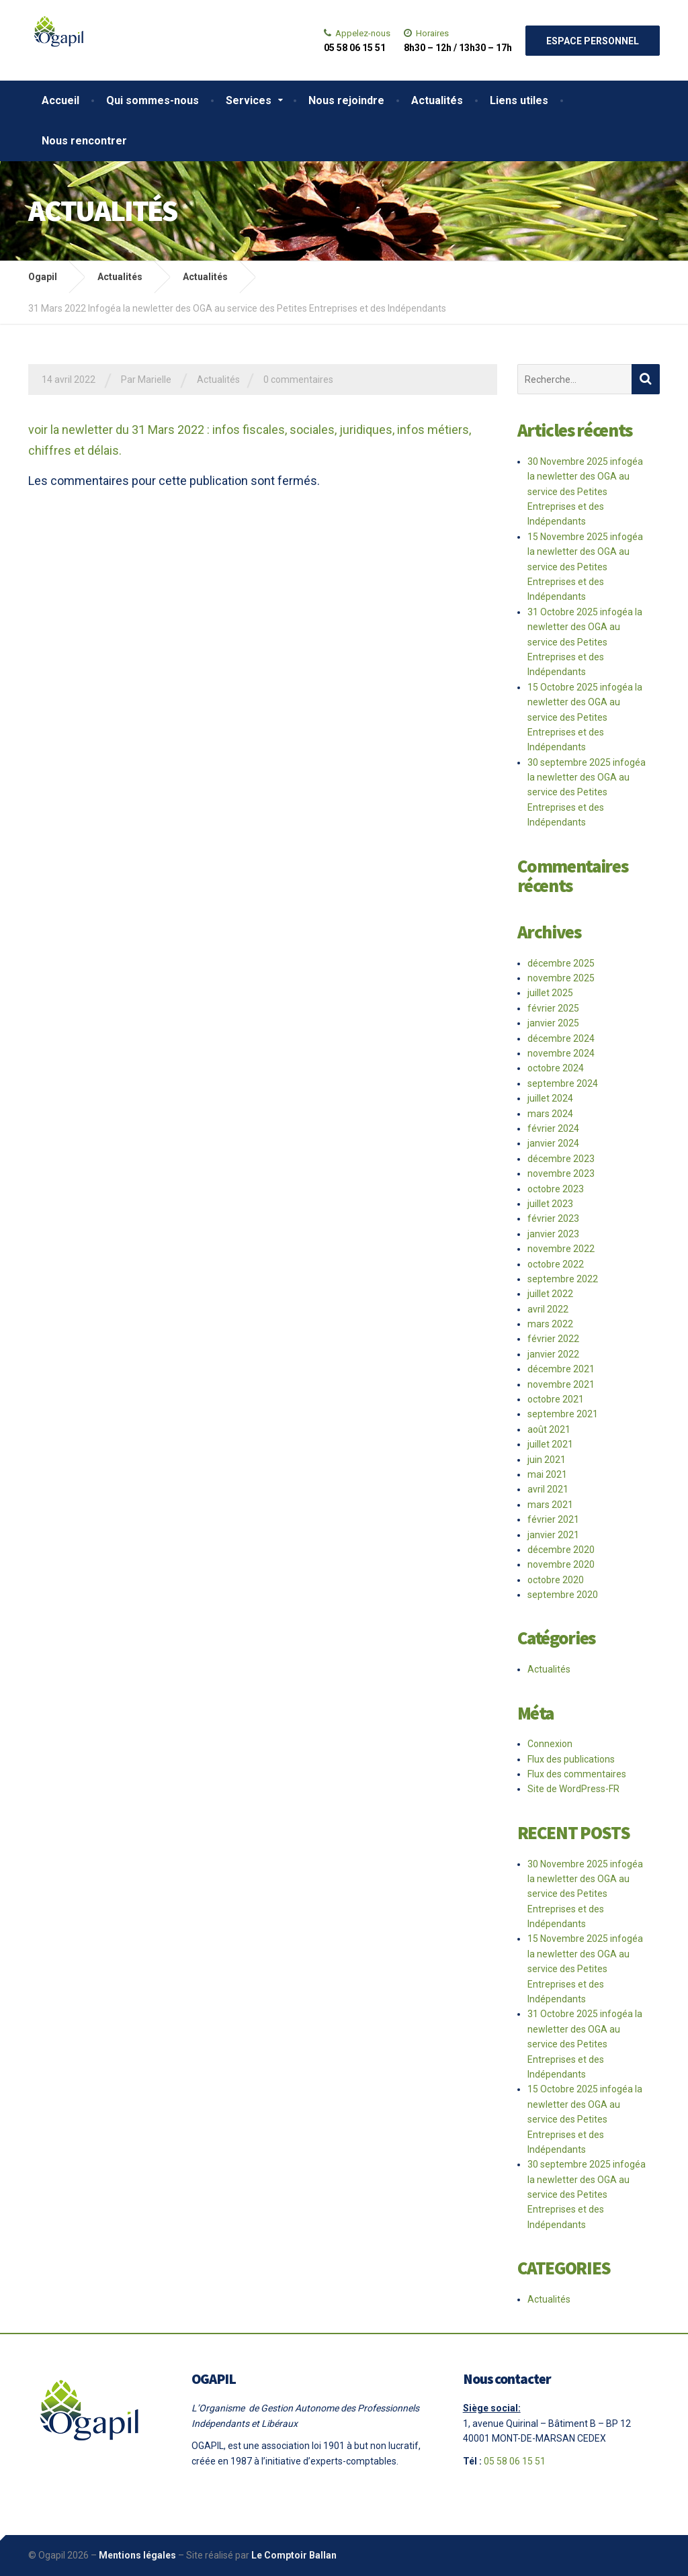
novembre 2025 (561, 978)
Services (248, 100)
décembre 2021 (561, 1369)
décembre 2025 (561, 963)
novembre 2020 (561, 1564)
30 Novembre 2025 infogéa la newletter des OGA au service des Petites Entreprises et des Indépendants (585, 491)
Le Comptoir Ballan (294, 2555)
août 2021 (548, 1429)
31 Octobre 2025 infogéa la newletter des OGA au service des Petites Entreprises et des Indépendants (584, 642)
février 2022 (553, 1338)
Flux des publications (571, 1759)
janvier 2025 (553, 1023)
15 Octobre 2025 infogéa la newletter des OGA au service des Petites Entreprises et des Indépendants (584, 717)
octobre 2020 (555, 1579)
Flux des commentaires (576, 1774)
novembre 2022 (561, 1248)
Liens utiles (519, 100)
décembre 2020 (561, 1549)
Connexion (549, 1743)
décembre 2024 (561, 1038)
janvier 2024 (553, 1143)
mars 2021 (550, 1504)
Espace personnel (592, 41)
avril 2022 (547, 1309)
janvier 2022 (553, 1354)
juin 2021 (546, 1459)
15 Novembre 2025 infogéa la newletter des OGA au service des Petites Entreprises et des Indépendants (585, 567)
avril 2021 (547, 1489)
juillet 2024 (550, 1098)
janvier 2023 (553, 1234)
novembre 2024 (561, 1053)
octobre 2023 (555, 1189)
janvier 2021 (553, 1534)
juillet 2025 (550, 992)
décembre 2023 (561, 1158)
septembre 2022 (562, 1279)
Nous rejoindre (346, 100)
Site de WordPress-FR (573, 1788)
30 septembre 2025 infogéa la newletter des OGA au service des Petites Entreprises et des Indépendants (586, 792)
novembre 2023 (561, 1173)
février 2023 (553, 1218)
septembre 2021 (562, 1414)
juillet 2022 (550, 1293)
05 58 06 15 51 (515, 2461)
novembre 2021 (561, 1384)
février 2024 (553, 1128)
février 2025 (553, 1008)
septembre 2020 (562, 1594)
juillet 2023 (550, 1203)
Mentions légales (137, 2555)
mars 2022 (550, 1324)
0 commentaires (298, 379)
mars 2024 (550, 1113)
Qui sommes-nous (152, 100)
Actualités (437, 100)
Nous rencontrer (84, 140)
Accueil (60, 100)
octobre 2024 (555, 1068)
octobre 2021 (555, 1399)
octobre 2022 (555, 1264)
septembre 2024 (562, 1083)
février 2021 (553, 1519)
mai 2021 (547, 1474)
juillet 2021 (550, 1444)
